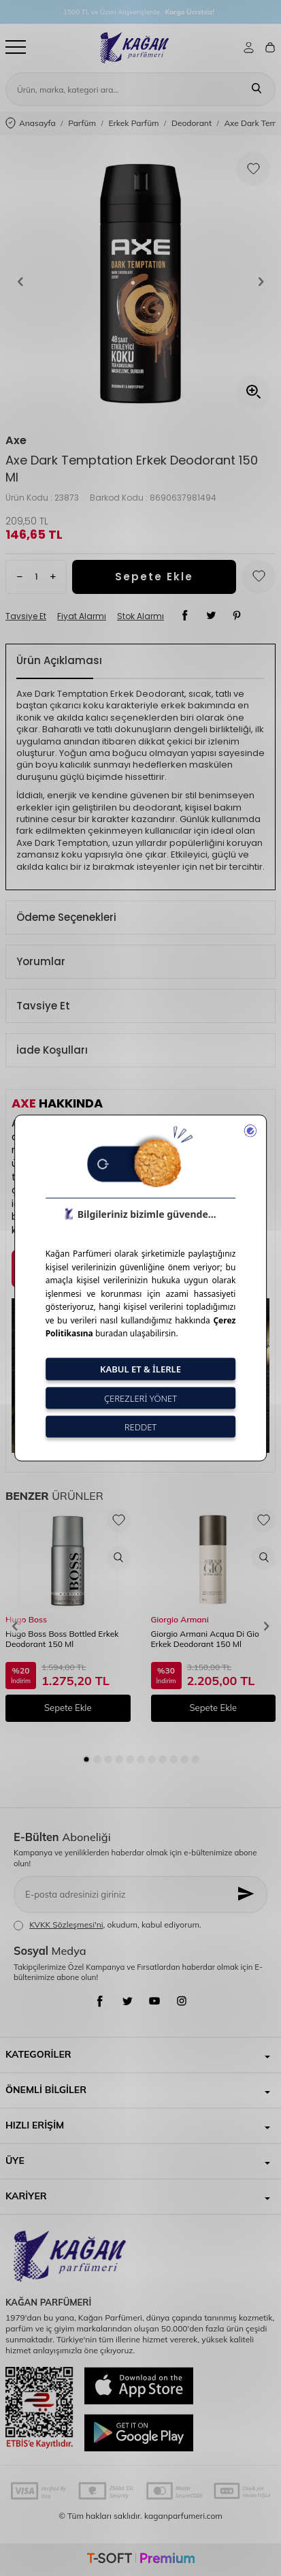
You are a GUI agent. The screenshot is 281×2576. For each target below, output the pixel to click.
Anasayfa (30, 123)
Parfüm (82, 123)
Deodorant (191, 123)
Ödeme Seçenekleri (66, 917)
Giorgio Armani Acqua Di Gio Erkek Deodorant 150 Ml (205, 1639)
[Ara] (256, 89)
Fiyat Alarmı (81, 616)
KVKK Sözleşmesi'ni (66, 1924)
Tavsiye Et (25, 616)
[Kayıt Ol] (247, 1894)
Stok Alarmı (140, 616)
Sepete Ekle (154, 576)
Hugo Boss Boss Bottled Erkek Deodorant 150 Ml (62, 1639)
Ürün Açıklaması (59, 660)
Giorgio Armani (180, 1619)
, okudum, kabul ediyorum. (107, 1924)
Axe (16, 440)
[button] (20, 282)
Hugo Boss (26, 1619)
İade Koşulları (52, 1050)
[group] (140, 281)
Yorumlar (40, 961)
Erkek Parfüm (133, 123)
